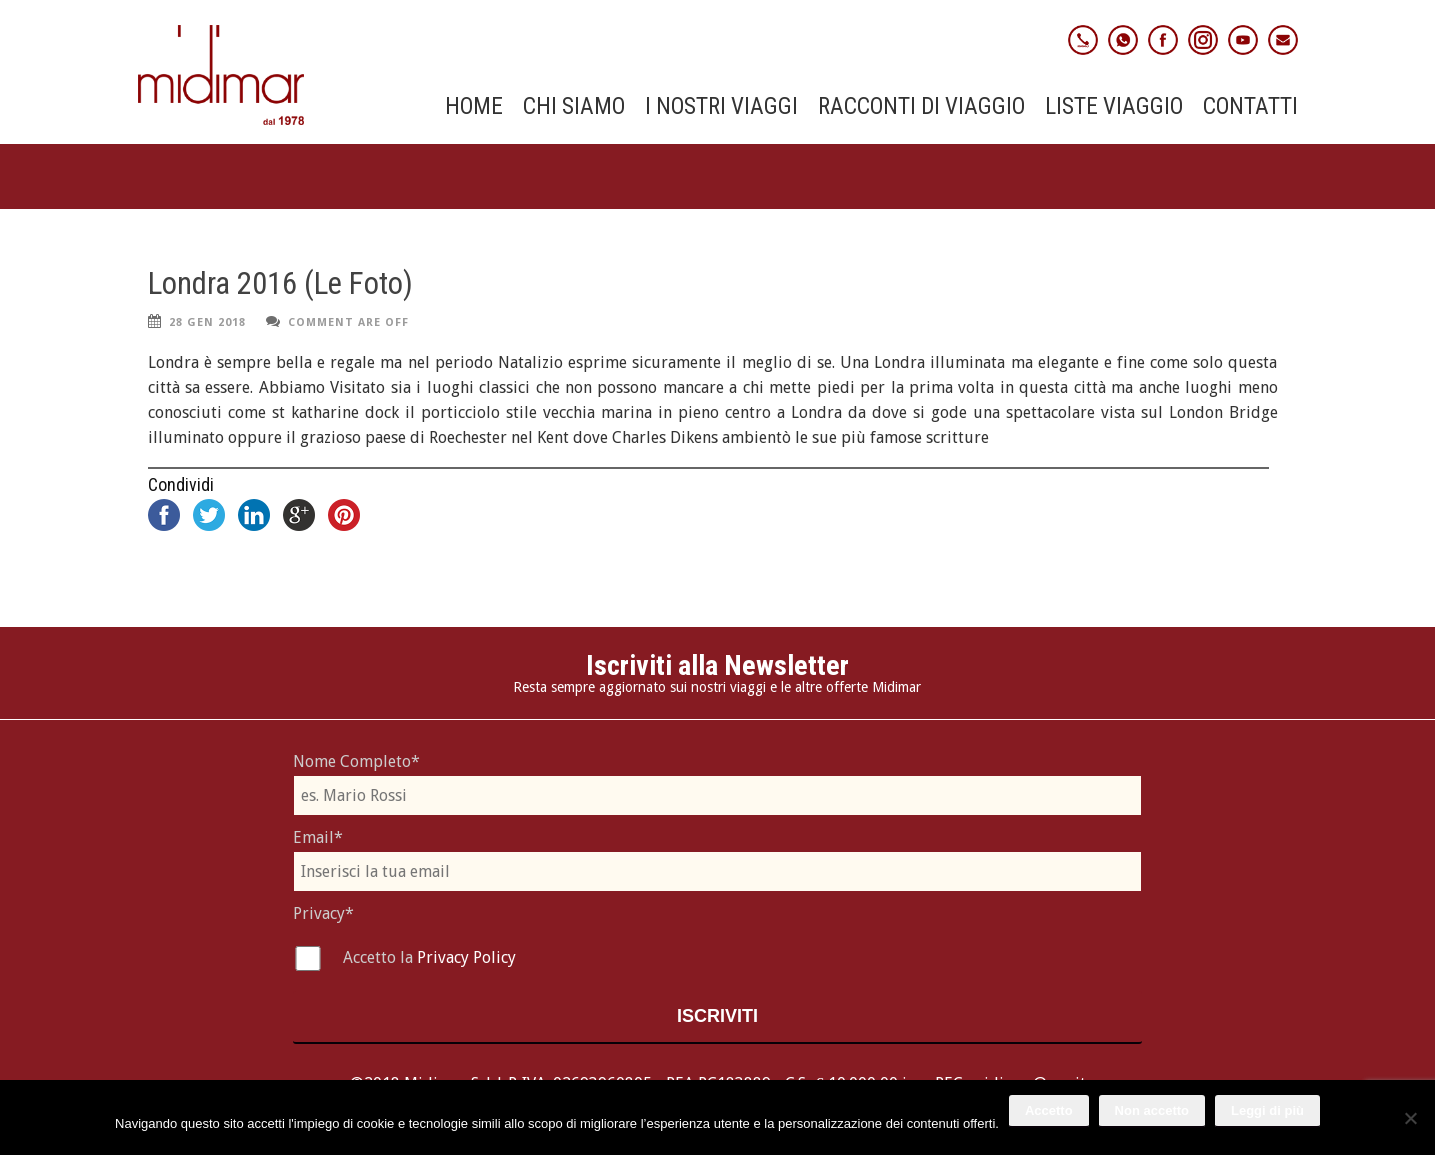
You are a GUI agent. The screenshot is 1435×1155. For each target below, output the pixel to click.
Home (474, 107)
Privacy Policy (466, 957)
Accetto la (380, 957)
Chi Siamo (574, 107)
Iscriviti (717, 1016)
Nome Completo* (356, 761)
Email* (318, 837)
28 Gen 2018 (207, 322)
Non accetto (1152, 1110)
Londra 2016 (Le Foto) (280, 283)
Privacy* (323, 913)
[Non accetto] (1410, 1118)
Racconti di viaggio (921, 107)
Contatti (1250, 107)
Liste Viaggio (1114, 107)
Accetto (1049, 1110)
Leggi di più (1267, 1110)
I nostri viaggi (721, 107)
